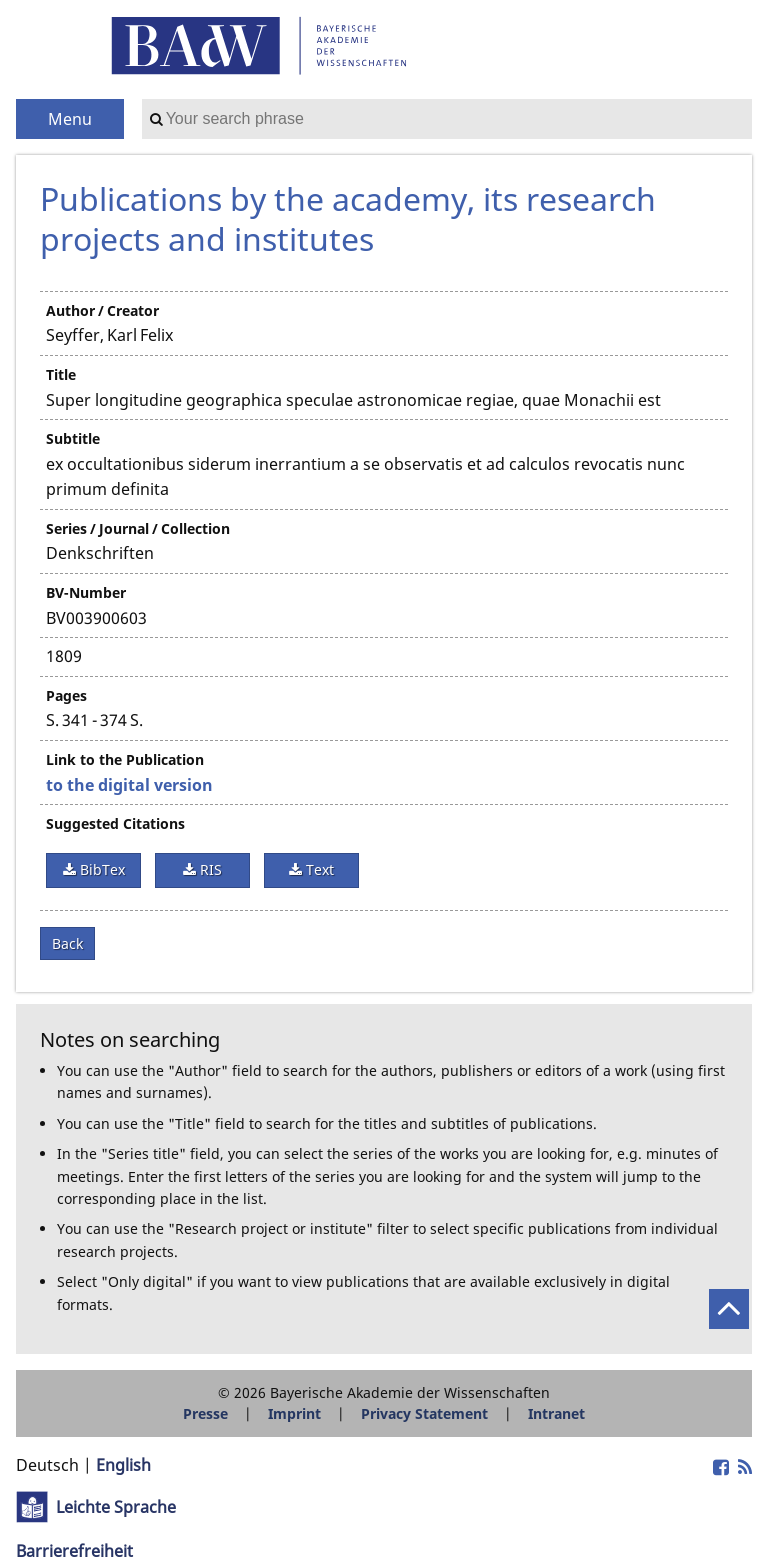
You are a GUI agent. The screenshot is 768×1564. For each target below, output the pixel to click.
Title (61, 374)
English (123, 1465)
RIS (209, 869)
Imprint (294, 1413)
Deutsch (47, 1465)
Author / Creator (102, 310)
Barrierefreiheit (74, 1551)
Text (318, 869)
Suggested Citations (115, 823)
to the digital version (129, 785)
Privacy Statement (424, 1413)
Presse (205, 1413)
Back (67, 943)
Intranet (556, 1413)
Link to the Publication (125, 759)
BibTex (100, 869)
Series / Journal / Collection (138, 528)
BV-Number (86, 592)
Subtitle (73, 438)
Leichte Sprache (116, 1507)
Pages (66, 695)
